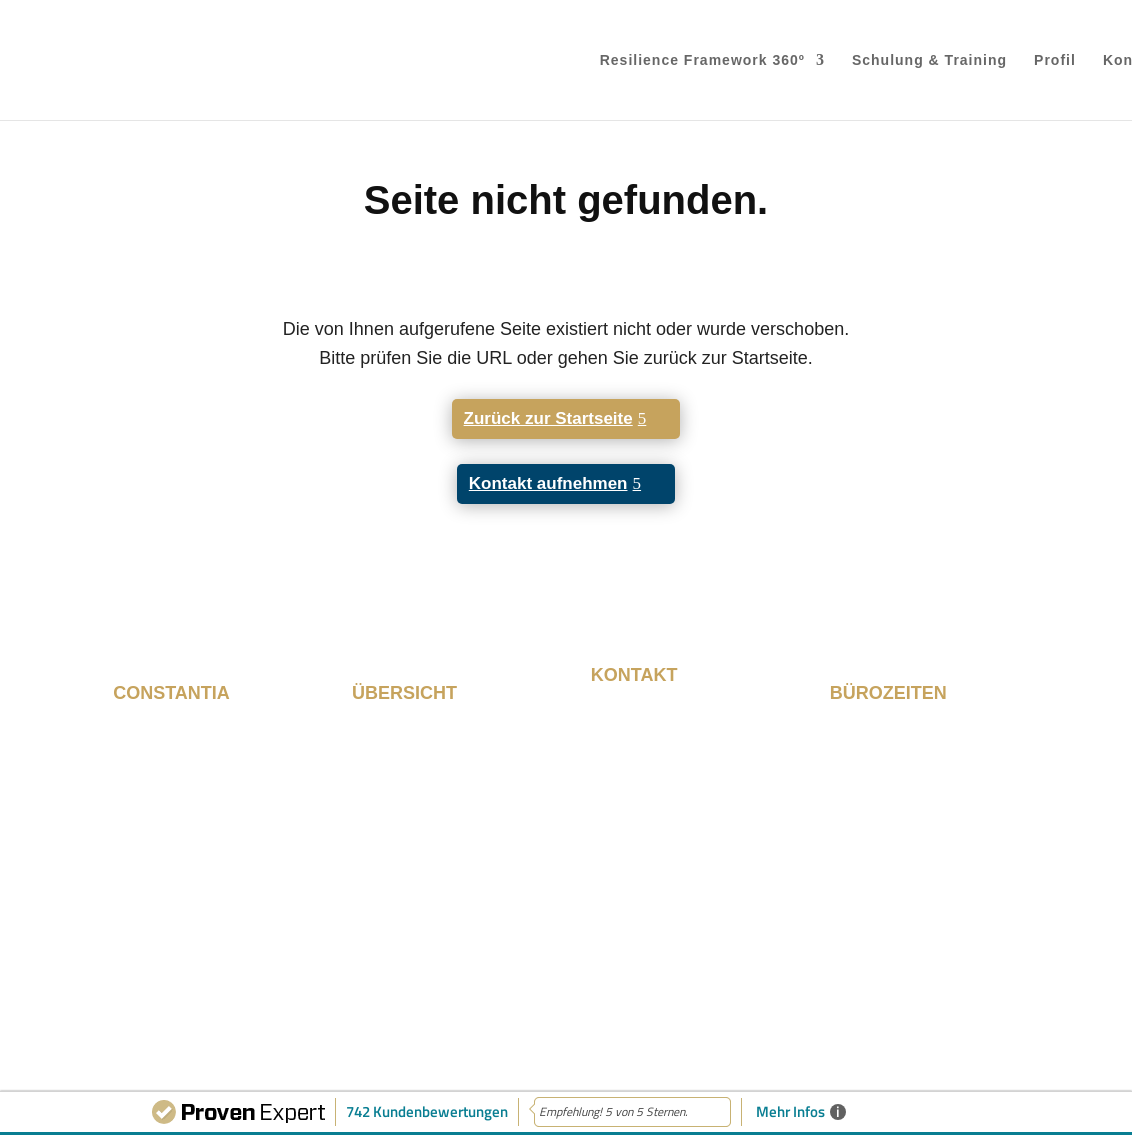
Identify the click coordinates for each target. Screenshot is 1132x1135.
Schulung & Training (929, 60)
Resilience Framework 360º (702, 60)
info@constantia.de (668, 897)
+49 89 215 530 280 (671, 876)
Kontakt (382, 837)
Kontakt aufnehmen (548, 483)
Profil (1055, 60)
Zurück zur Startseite (548, 418)
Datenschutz (969, 988)
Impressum (859, 988)
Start (371, 732)
